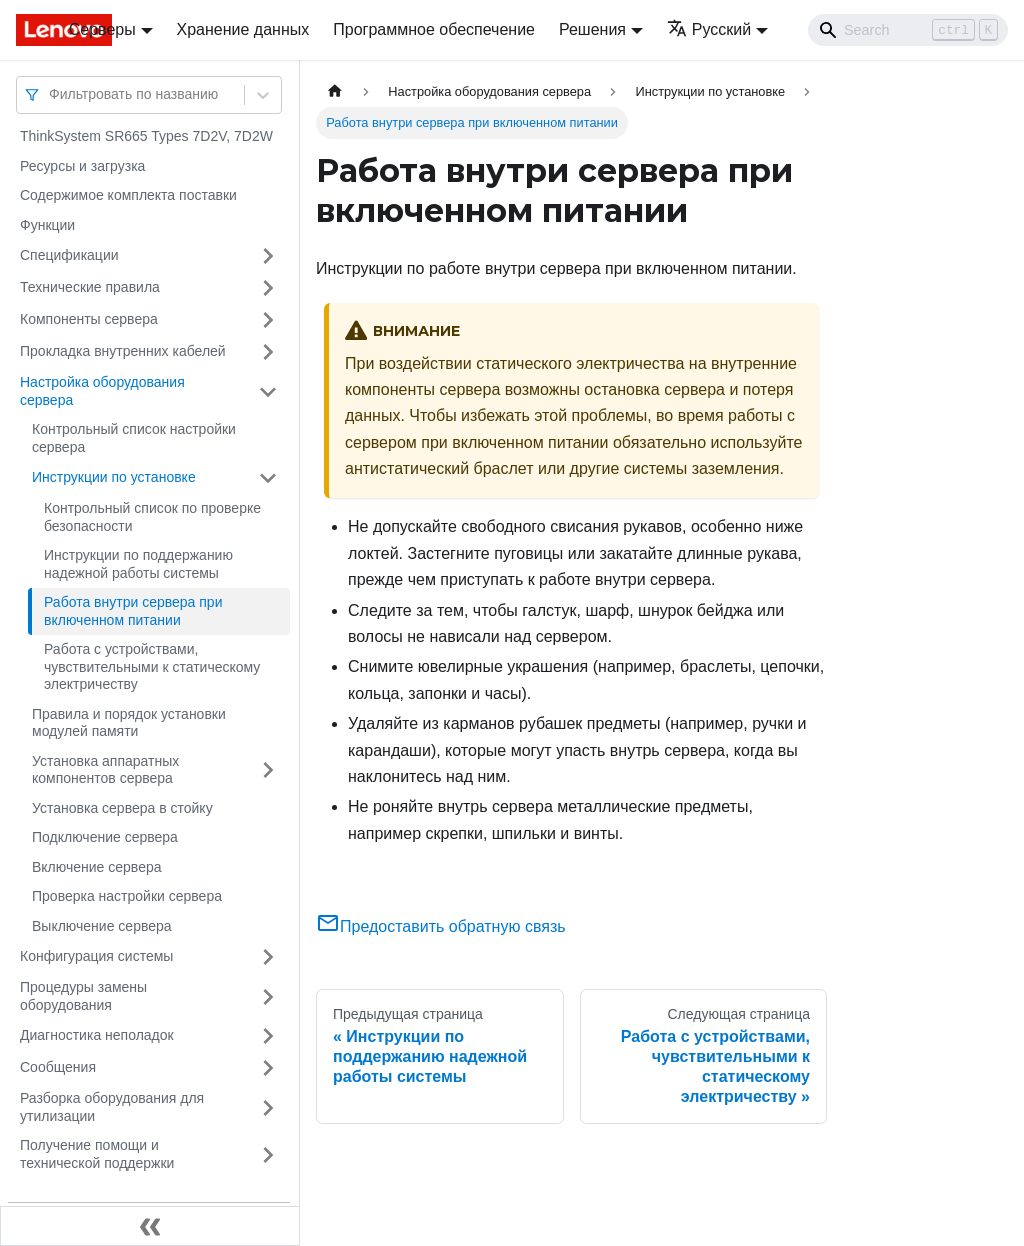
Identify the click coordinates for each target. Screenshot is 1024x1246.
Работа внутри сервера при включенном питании (133, 611)
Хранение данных (243, 29)
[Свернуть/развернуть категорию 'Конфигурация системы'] (268, 957)
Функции (47, 225)
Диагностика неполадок (97, 1035)
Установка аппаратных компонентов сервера (105, 770)
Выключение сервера (102, 926)
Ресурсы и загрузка (82, 166)
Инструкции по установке (114, 477)
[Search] (908, 30)
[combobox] (51, 94)
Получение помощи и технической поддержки (97, 1154)
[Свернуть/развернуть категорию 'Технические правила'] (268, 288)
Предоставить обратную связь (441, 926)
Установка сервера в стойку (122, 808)
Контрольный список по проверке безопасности (152, 517)
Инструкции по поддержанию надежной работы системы (138, 564)
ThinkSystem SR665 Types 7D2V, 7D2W (146, 136)
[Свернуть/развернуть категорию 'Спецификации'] (268, 256)
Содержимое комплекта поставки (128, 195)
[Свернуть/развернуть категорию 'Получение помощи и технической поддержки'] (268, 1154)
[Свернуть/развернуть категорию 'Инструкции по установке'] (268, 478)
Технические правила (90, 287)
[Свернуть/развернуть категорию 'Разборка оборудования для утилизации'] (268, 1107)
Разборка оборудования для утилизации (112, 1107)
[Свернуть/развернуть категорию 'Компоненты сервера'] (268, 320)
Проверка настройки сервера (127, 896)
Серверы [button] (102, 29)
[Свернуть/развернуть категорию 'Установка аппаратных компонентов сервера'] (268, 770)
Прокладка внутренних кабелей (123, 351)
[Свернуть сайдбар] (150, 1226)
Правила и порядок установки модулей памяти (129, 723)
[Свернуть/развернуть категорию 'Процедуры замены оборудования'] (268, 996)
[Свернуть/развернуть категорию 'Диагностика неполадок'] (268, 1036)
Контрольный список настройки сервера (134, 438)
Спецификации (69, 255)
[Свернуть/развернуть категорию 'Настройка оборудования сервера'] (268, 391)
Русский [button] (709, 29)
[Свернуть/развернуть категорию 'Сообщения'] (268, 1068)
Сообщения (58, 1067)
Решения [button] (592, 29)
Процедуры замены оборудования (83, 996)
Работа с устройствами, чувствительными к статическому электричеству (152, 666)
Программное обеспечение (434, 29)
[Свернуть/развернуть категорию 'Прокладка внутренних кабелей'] (268, 352)
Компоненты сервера (89, 319)
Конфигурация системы (96, 956)
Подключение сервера (105, 837)
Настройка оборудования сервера (102, 391)
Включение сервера (97, 867)
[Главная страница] (335, 91)
